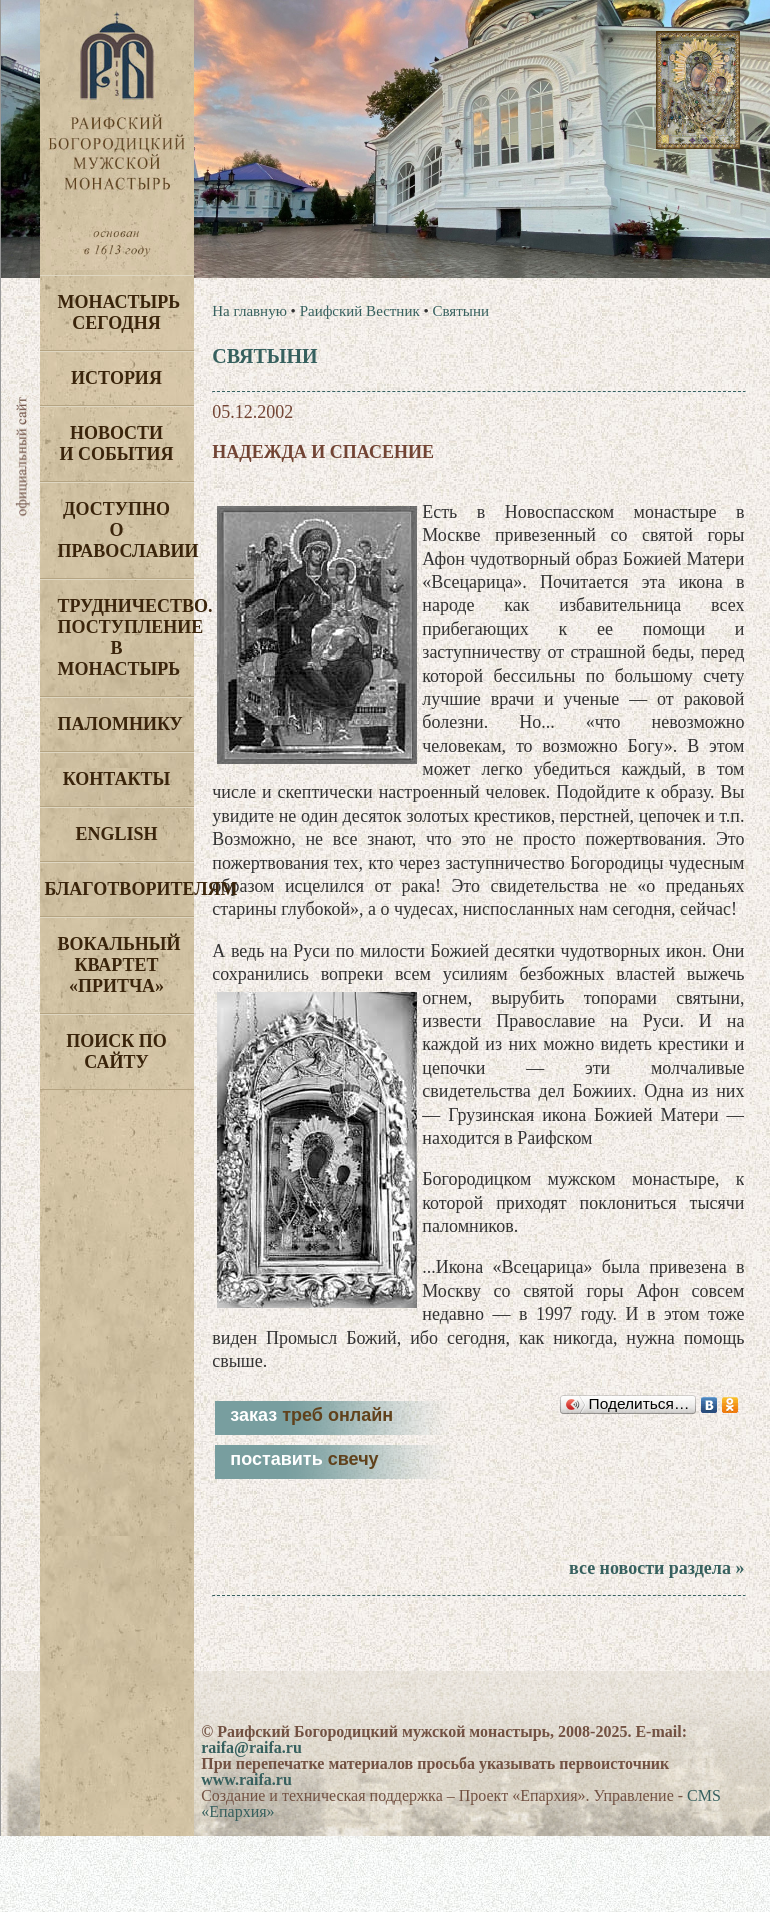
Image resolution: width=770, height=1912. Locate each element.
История (116, 378)
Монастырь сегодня (119, 312)
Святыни (460, 311)
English (116, 834)
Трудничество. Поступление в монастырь (126, 637)
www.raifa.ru (246, 1779)
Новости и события (116, 443)
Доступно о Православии (126, 530)
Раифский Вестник (360, 311)
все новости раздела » (656, 1568)
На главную (249, 311)
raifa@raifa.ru (251, 1747)
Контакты (116, 779)
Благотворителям (119, 889)
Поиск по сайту (116, 1051)
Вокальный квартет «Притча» (119, 965)
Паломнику (120, 724)
